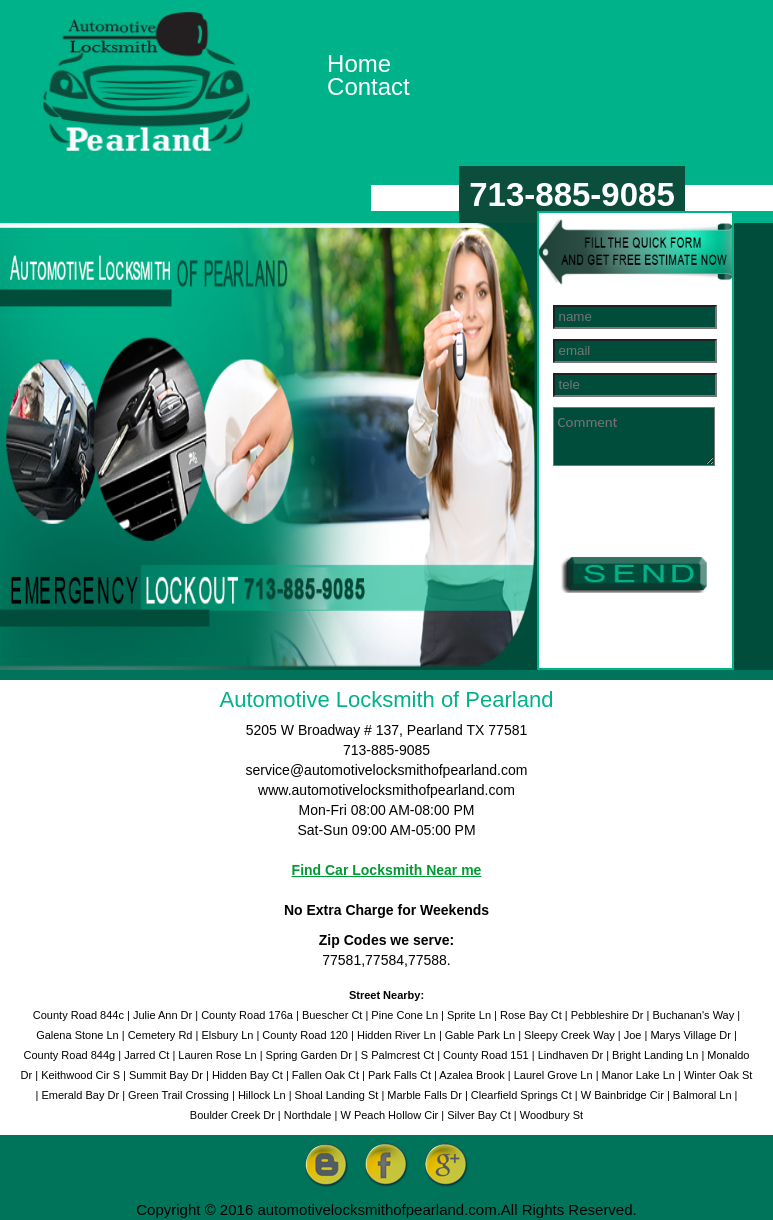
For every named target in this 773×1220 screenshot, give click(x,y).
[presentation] (661, 514)
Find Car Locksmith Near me (387, 870)
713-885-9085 (572, 194)
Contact (368, 86)
